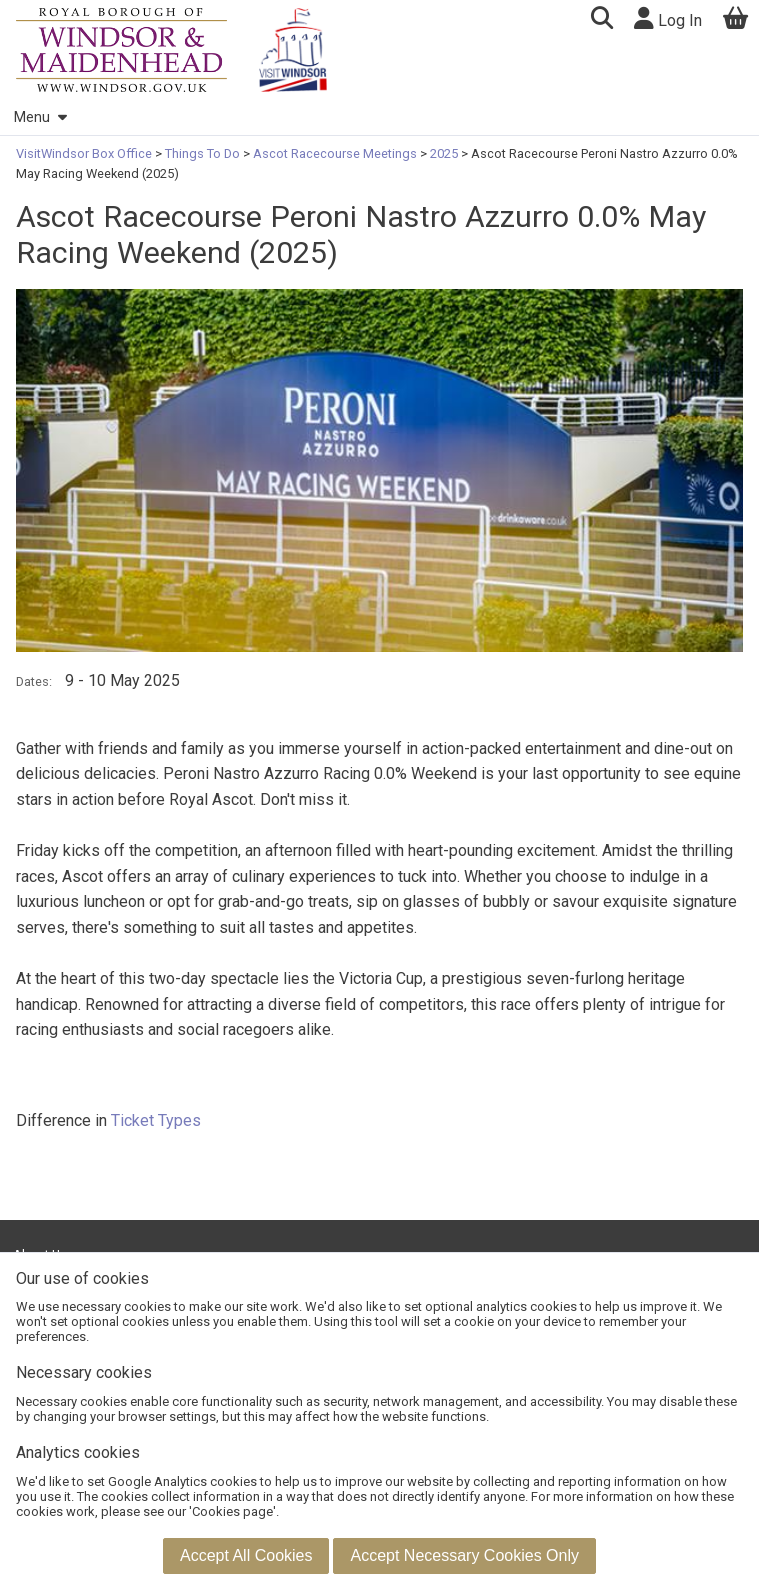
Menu (40, 117)
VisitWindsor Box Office (85, 153)
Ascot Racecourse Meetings (335, 153)
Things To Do (202, 153)
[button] (601, 20)
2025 (444, 153)
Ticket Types (156, 1120)
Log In (668, 18)
